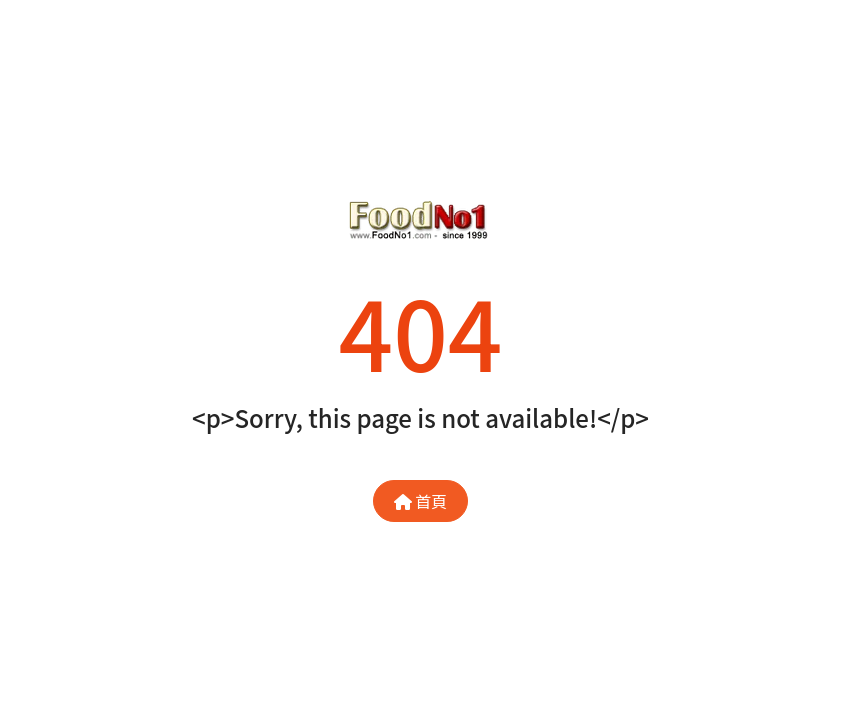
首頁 (421, 501)
